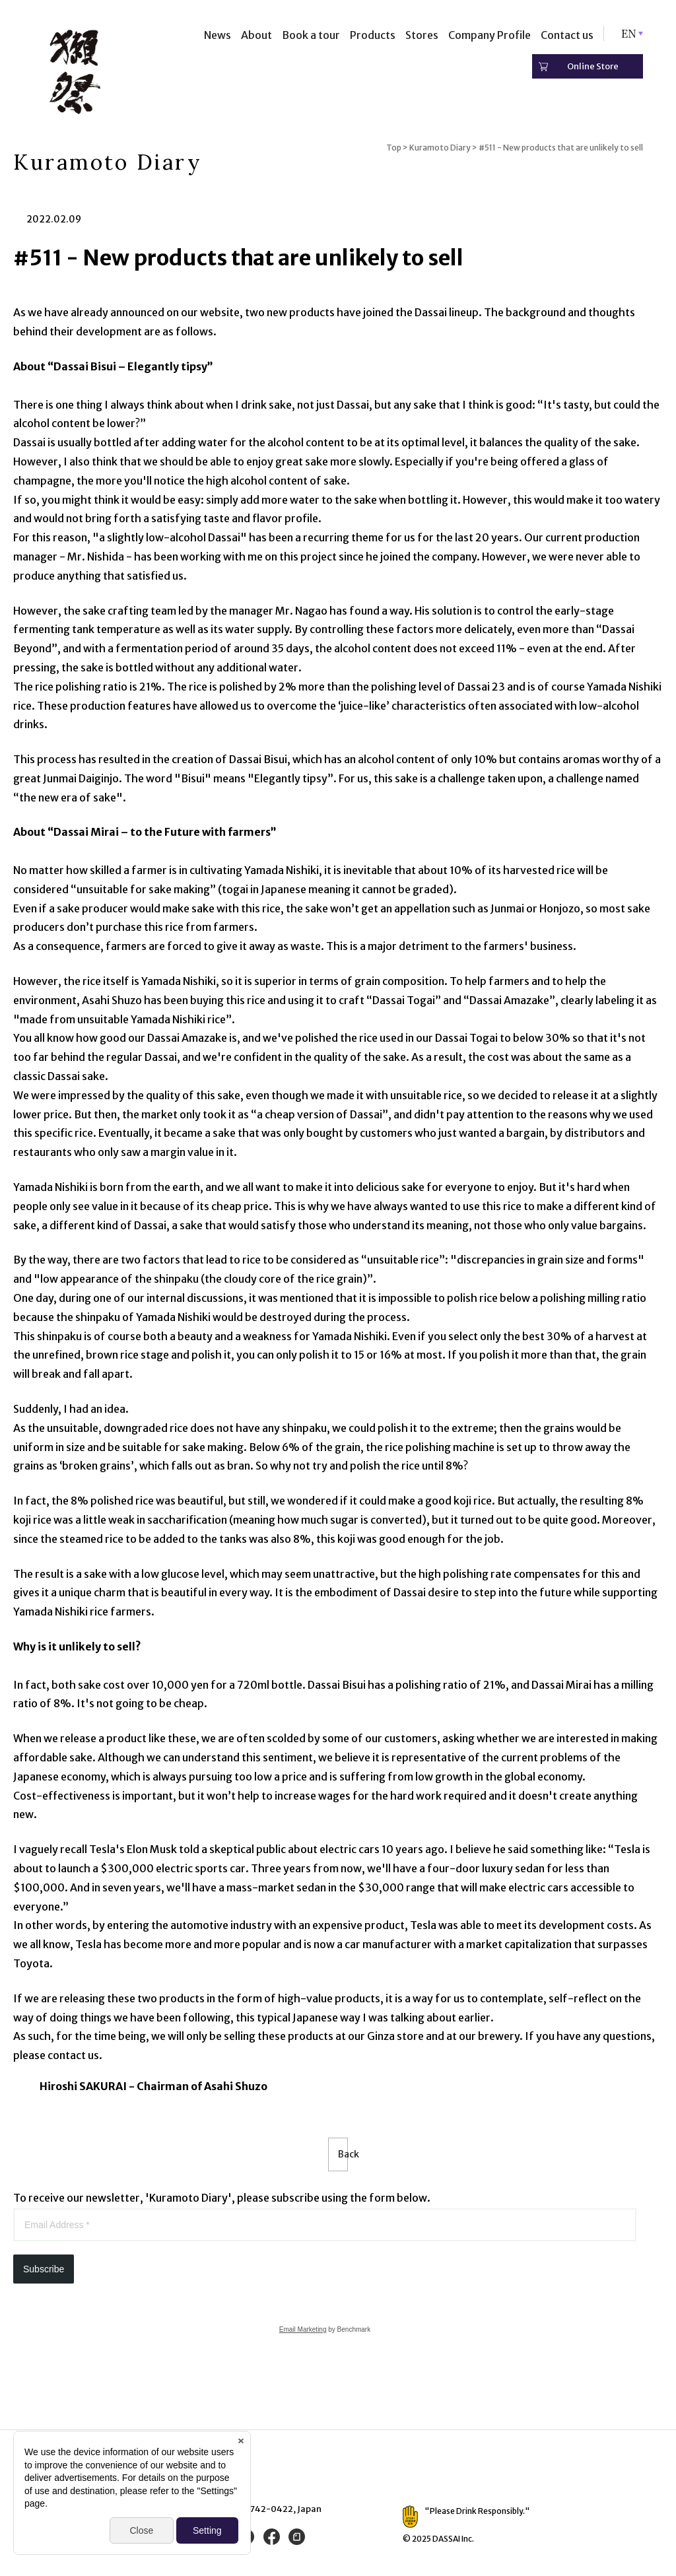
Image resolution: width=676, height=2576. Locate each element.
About (256, 35)
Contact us (567, 35)
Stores (421, 35)
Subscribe (43, 2273)
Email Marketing (303, 2334)
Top (393, 148)
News (217, 35)
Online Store (593, 66)
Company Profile (489, 35)
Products (372, 35)
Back (338, 2156)
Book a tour (311, 35)
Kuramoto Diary (440, 148)
